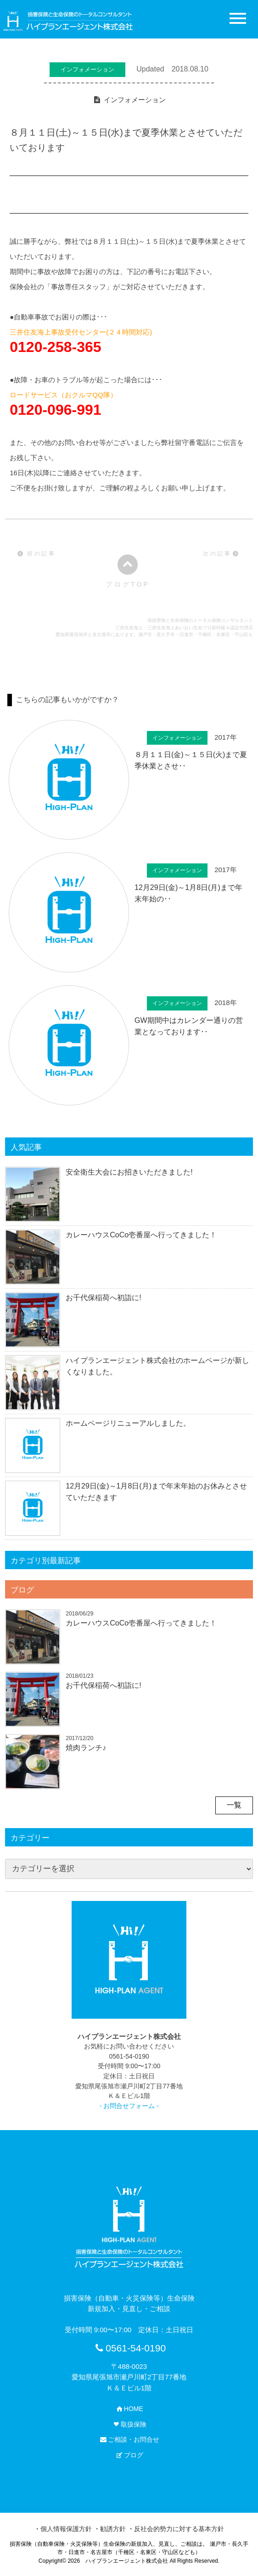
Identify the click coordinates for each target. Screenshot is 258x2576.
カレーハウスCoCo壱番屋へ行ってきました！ (141, 1235)
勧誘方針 (113, 2528)
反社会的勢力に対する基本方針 (179, 2528)
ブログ (22, 1590)
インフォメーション (135, 100)
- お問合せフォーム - (129, 2105)
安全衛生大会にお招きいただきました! (129, 1172)
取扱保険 (129, 2424)
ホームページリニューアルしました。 (128, 1423)
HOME (129, 2408)
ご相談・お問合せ (129, 2439)
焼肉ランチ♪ (86, 1748)
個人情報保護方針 (66, 2528)
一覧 (234, 1805)
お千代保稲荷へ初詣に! (103, 1298)
